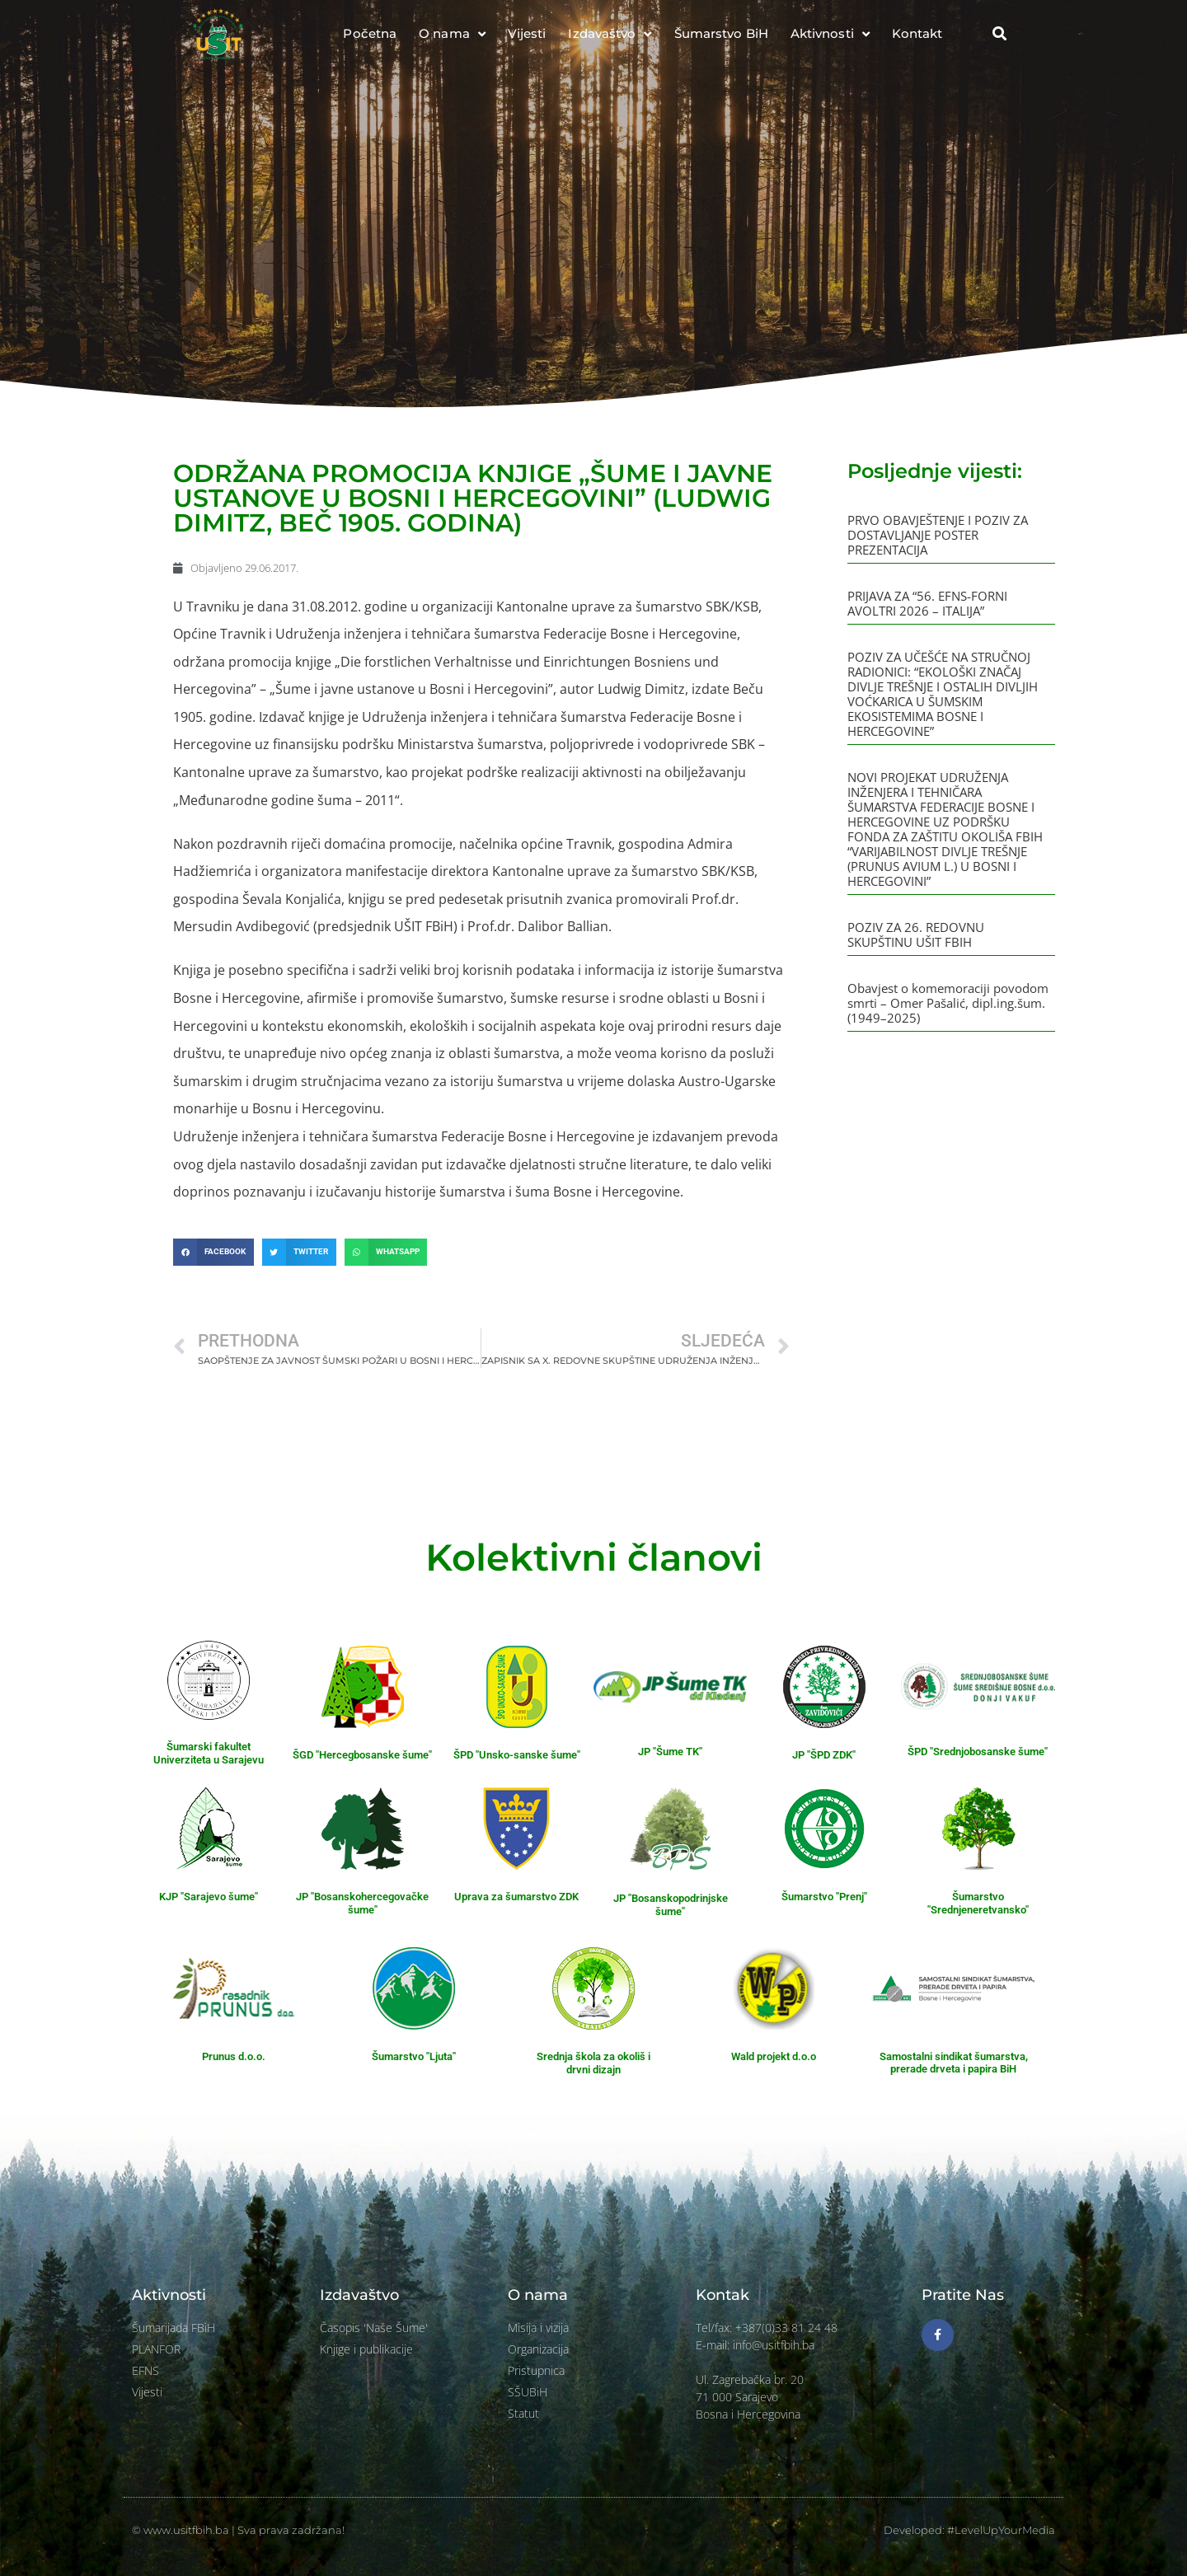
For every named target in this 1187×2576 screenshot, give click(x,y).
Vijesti (527, 33)
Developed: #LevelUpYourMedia (969, 2529)
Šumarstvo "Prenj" (824, 1896)
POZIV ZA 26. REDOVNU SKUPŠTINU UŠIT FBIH (915, 934)
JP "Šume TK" (670, 1751)
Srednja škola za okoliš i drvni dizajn (593, 2063)
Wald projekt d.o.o (773, 2056)
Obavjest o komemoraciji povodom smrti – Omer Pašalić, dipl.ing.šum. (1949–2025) (948, 1003)
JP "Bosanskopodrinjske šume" (670, 1905)
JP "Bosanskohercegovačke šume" (362, 1903)
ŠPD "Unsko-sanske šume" (516, 1755)
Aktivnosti (830, 34)
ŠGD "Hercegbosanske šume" (362, 1755)
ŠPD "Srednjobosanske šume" (978, 1751)
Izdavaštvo (609, 34)
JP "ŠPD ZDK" (824, 1755)
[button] (999, 33)
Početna (369, 33)
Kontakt (917, 33)
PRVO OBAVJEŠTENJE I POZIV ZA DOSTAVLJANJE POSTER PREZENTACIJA (937, 535)
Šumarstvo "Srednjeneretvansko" (978, 1903)
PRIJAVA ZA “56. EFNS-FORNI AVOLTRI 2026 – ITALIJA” (927, 603)
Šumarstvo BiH (721, 33)
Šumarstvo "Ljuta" (414, 2056)
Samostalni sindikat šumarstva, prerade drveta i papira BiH (954, 2063)
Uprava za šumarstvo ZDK (516, 1896)
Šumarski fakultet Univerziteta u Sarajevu (208, 1753)
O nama (452, 34)
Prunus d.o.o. (233, 2056)
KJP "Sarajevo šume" (208, 1896)
